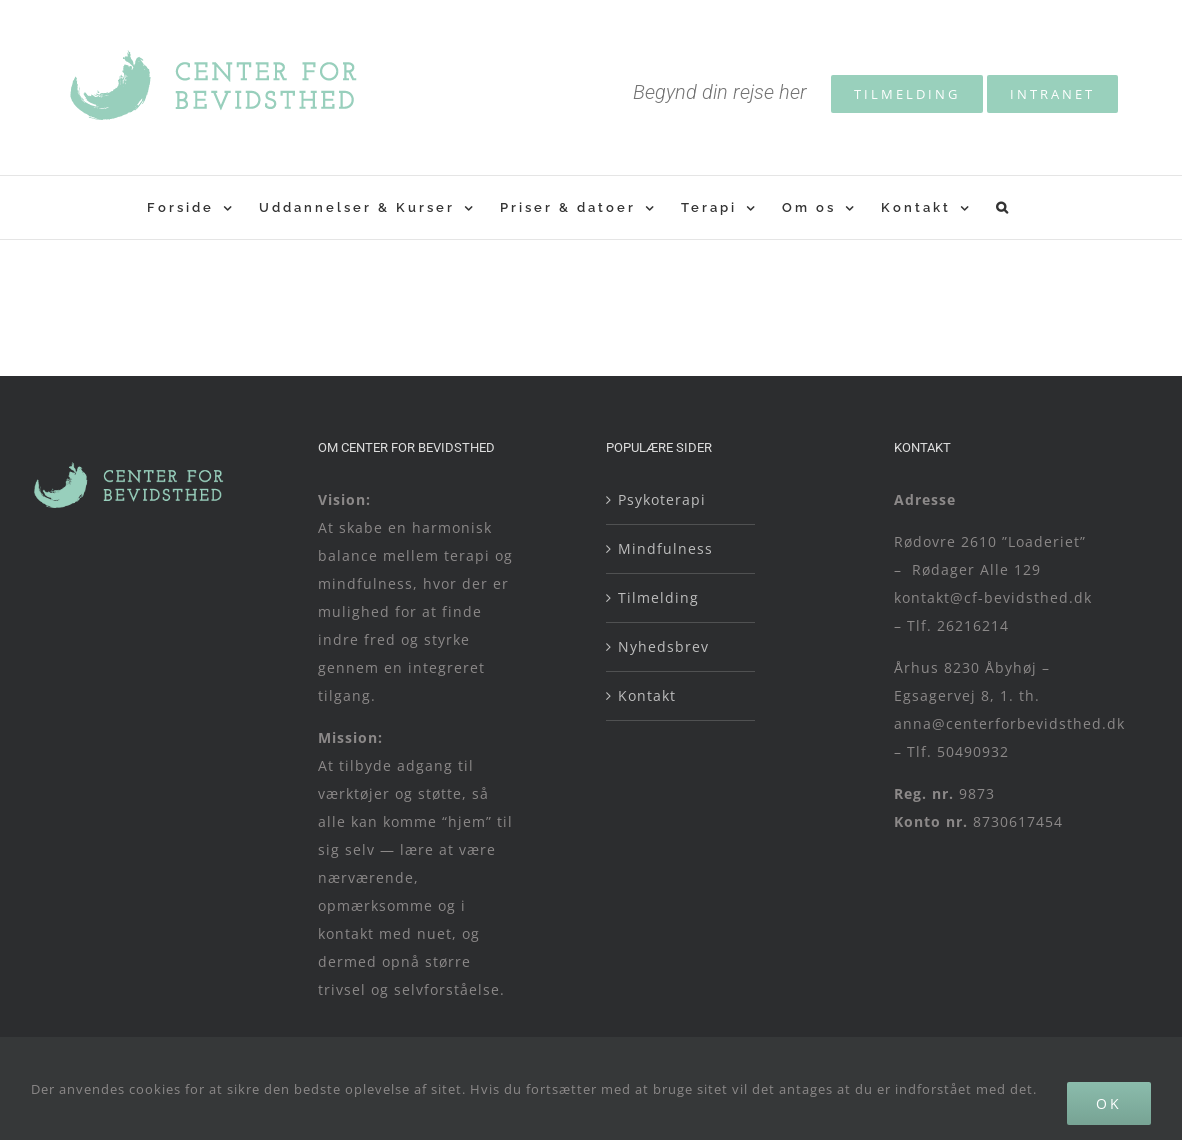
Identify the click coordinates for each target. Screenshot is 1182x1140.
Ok (1109, 1103)
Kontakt (647, 695)
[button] (1003, 207)
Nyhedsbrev (663, 646)
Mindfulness (665, 548)
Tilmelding (658, 597)
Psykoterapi (662, 499)
